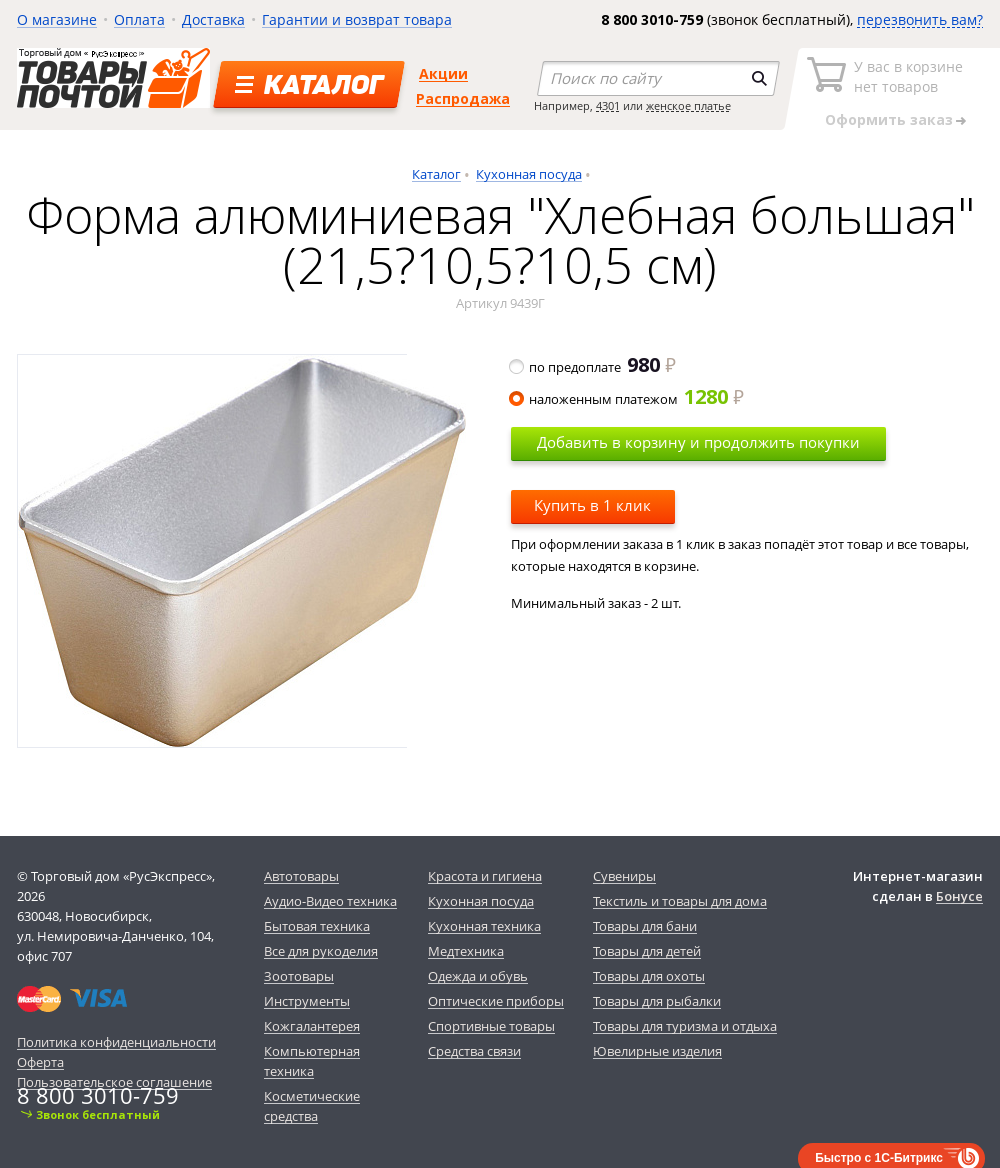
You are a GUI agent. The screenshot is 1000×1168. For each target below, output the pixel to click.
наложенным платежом (627, 399)
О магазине (57, 19)
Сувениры (624, 876)
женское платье (688, 105)
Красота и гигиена (485, 876)
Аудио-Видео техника (330, 901)
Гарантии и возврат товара (357, 19)
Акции (443, 73)
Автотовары (301, 876)
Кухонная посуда (529, 174)
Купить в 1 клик (592, 505)
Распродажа (463, 98)
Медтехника (466, 951)
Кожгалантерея (312, 1026)
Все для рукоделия (321, 951)
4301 (608, 105)
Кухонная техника (484, 926)
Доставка (213, 19)
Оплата (139, 19)
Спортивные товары (491, 1026)
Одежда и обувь (478, 976)
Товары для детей (647, 951)
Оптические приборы (496, 1001)
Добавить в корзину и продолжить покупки (698, 442)
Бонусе (959, 896)
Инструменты (307, 1001)
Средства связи (474, 1051)
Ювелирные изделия (657, 1051)
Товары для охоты (649, 976)
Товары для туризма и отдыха (685, 1026)
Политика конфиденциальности (116, 1042)
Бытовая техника (317, 926)
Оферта (40, 1062)
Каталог (436, 174)
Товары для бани (645, 926)
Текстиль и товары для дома (680, 901)
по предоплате (593, 367)
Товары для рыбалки (657, 1001)
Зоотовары (299, 976)
